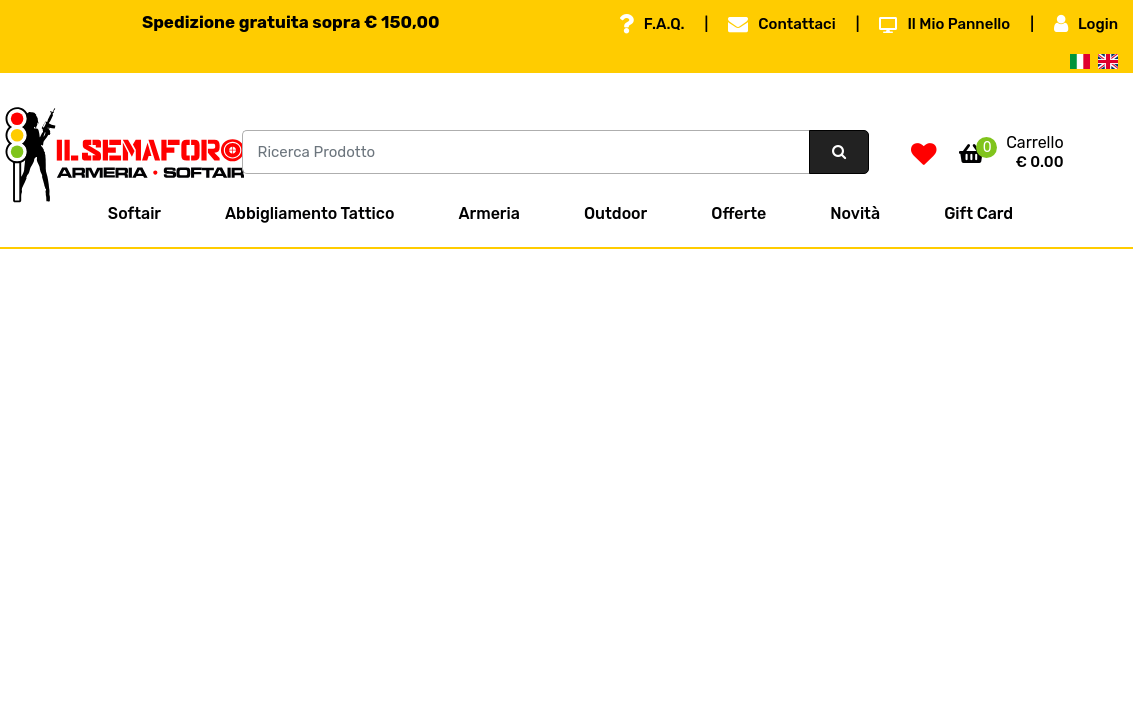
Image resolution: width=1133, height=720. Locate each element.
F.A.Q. (652, 24)
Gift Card (978, 213)
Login (1086, 24)
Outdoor (615, 213)
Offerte (738, 213)
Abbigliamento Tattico (309, 213)
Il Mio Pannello (944, 24)
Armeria (488, 213)
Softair (134, 213)
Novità (855, 213)
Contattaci (781, 24)
